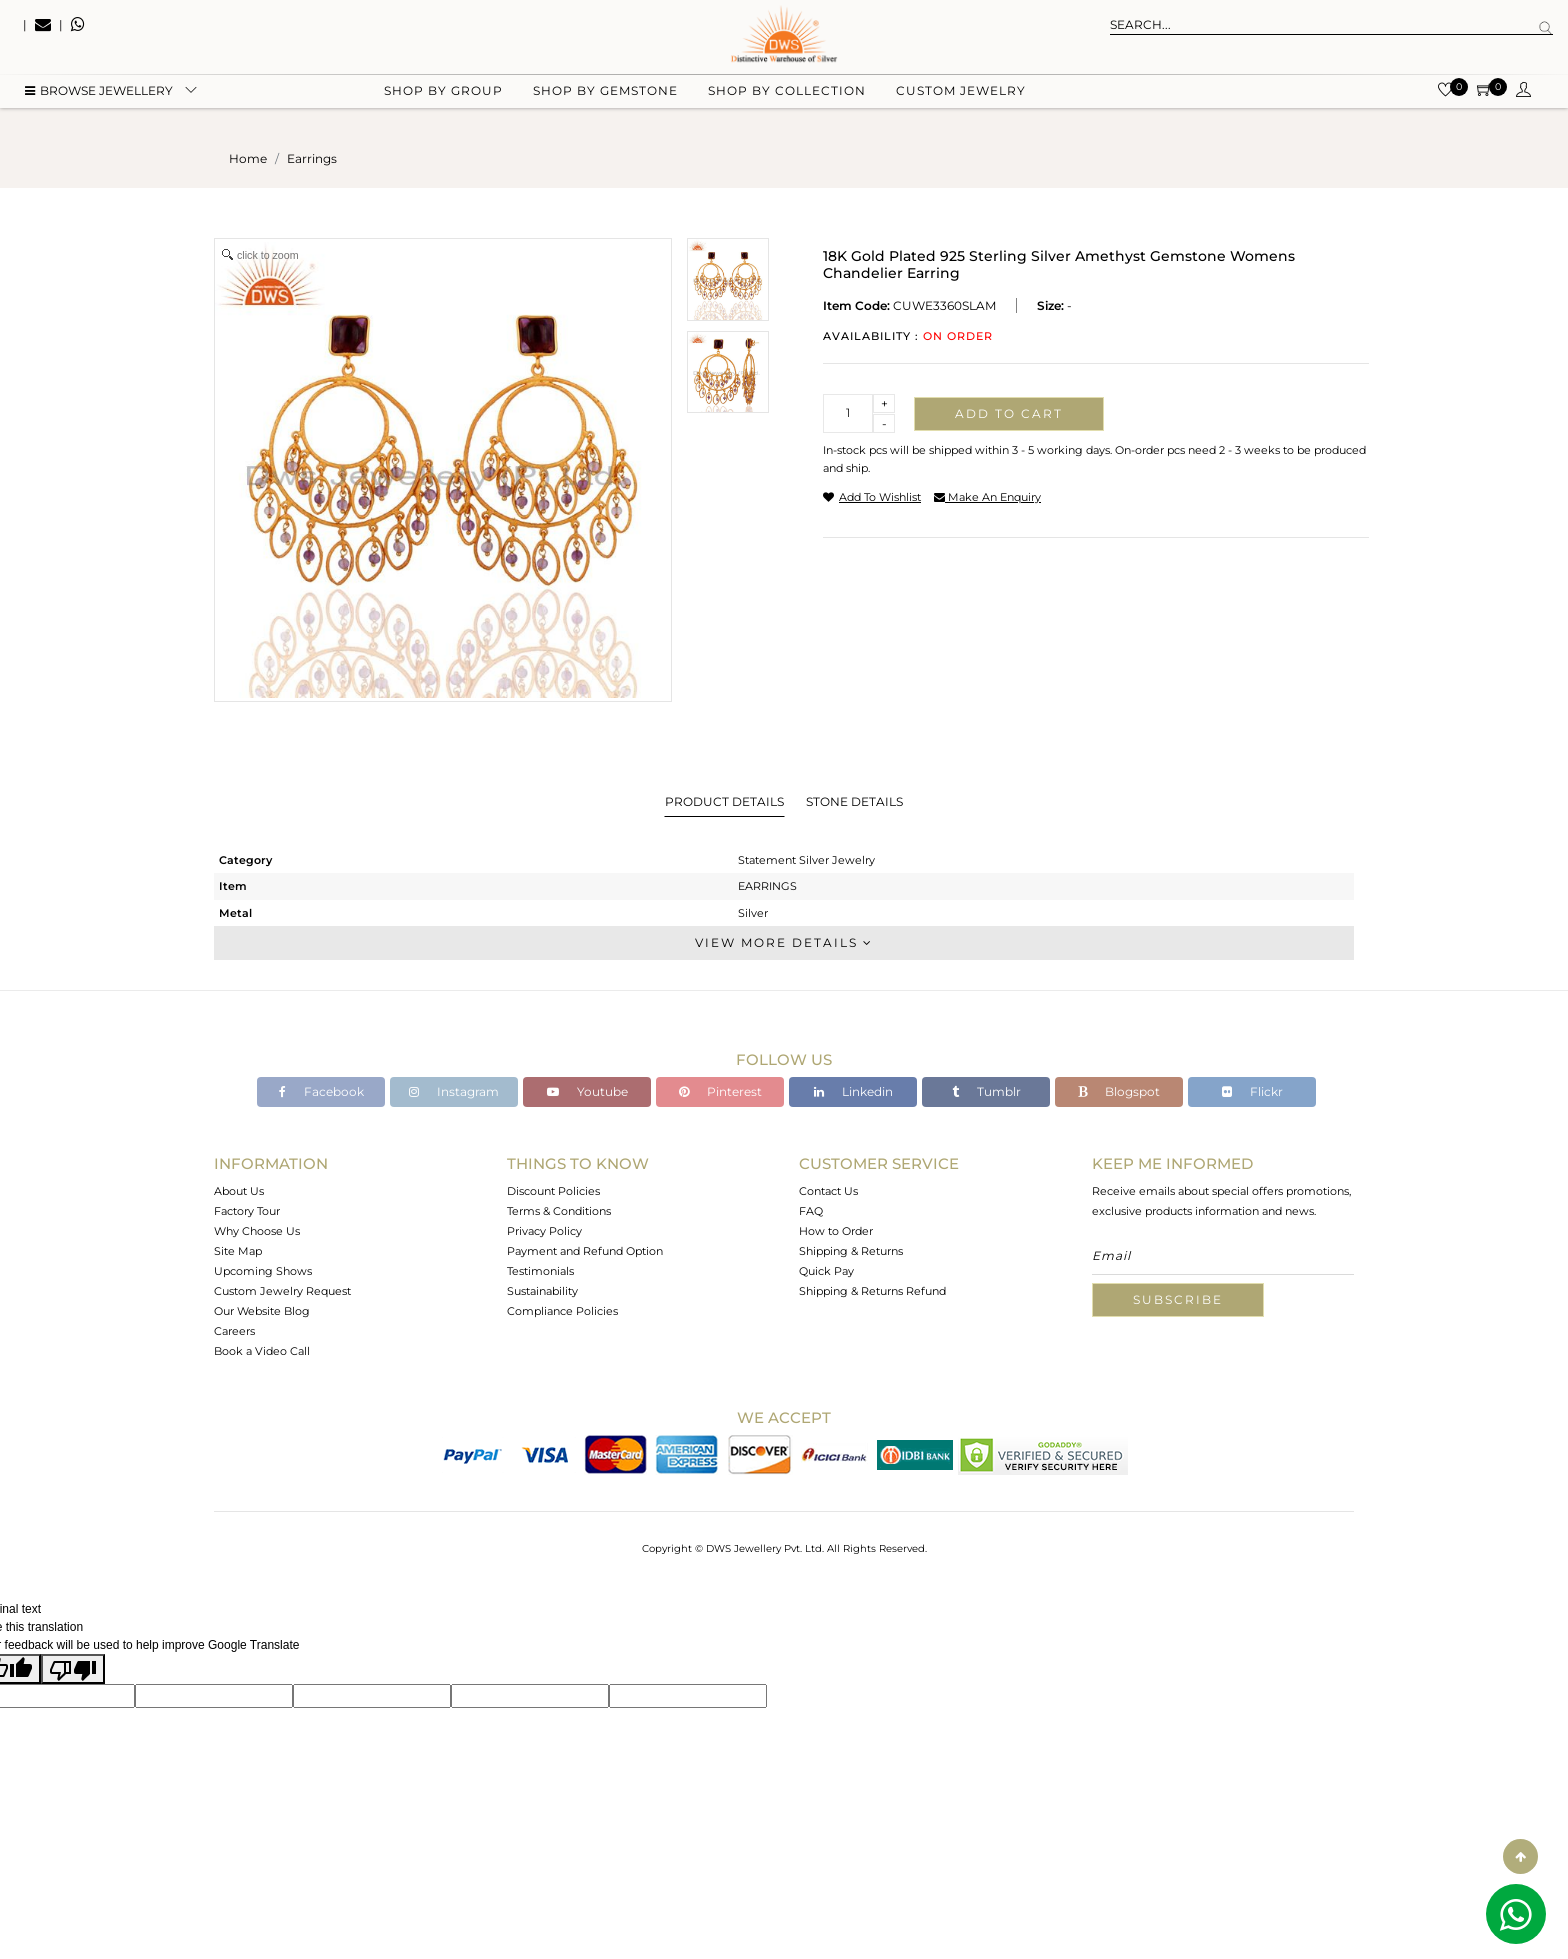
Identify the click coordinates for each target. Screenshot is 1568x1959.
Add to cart (1009, 413)
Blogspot (1119, 1091)
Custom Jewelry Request (282, 1291)
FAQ (811, 1211)
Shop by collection (787, 100)
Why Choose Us (257, 1231)
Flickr (1252, 1091)
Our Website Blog (262, 1311)
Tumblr (986, 1091)
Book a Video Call (262, 1351)
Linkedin (853, 1091)
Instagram (454, 1091)
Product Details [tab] (724, 801)
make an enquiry (987, 497)
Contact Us (828, 1191)
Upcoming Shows (263, 1271)
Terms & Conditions (559, 1211)
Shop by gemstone (605, 100)
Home (248, 158)
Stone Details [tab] (854, 801)
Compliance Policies (562, 1311)
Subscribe (1178, 1299)
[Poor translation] (73, 1669)
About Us (239, 1191)
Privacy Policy (544, 1231)
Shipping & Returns (851, 1251)
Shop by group (443, 100)
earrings (312, 158)
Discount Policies (553, 1191)
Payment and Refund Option (585, 1251)
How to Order (836, 1231)
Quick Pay (826, 1271)
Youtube (587, 1091)
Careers (234, 1331)
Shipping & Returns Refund (872, 1291)
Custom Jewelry (961, 100)
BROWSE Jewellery (99, 100)
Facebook (321, 1091)
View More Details (784, 942)
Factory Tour (247, 1211)
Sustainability (542, 1291)
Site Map (238, 1251)
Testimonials (540, 1271)
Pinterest (720, 1091)
